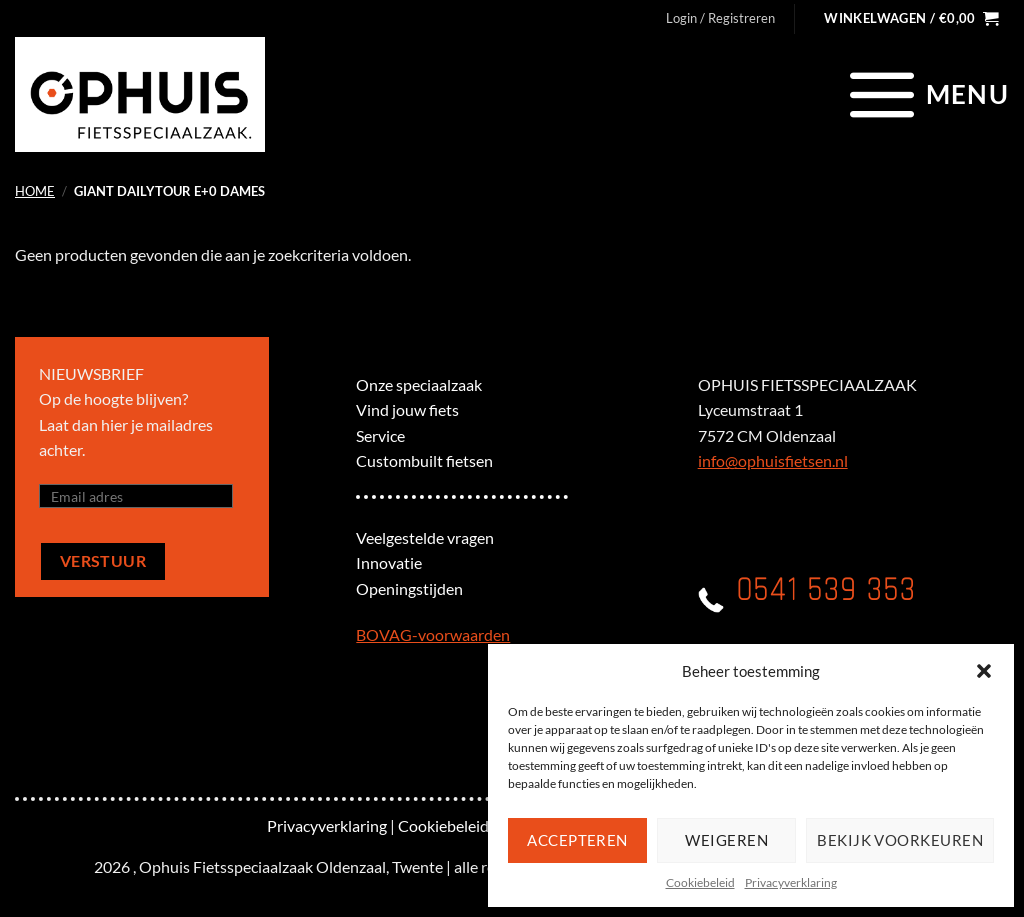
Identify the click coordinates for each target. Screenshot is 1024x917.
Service (380, 435)
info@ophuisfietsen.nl (773, 460)
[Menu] (926, 94)
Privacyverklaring (791, 882)
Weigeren (726, 840)
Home (35, 191)
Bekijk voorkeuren (900, 840)
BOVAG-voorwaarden (433, 634)
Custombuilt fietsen (424, 460)
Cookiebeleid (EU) (460, 825)
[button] (984, 671)
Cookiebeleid (700, 882)
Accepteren (577, 840)
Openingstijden (409, 588)
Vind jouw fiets (407, 409)
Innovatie (389, 562)
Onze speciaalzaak (419, 384)
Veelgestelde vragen (425, 537)
